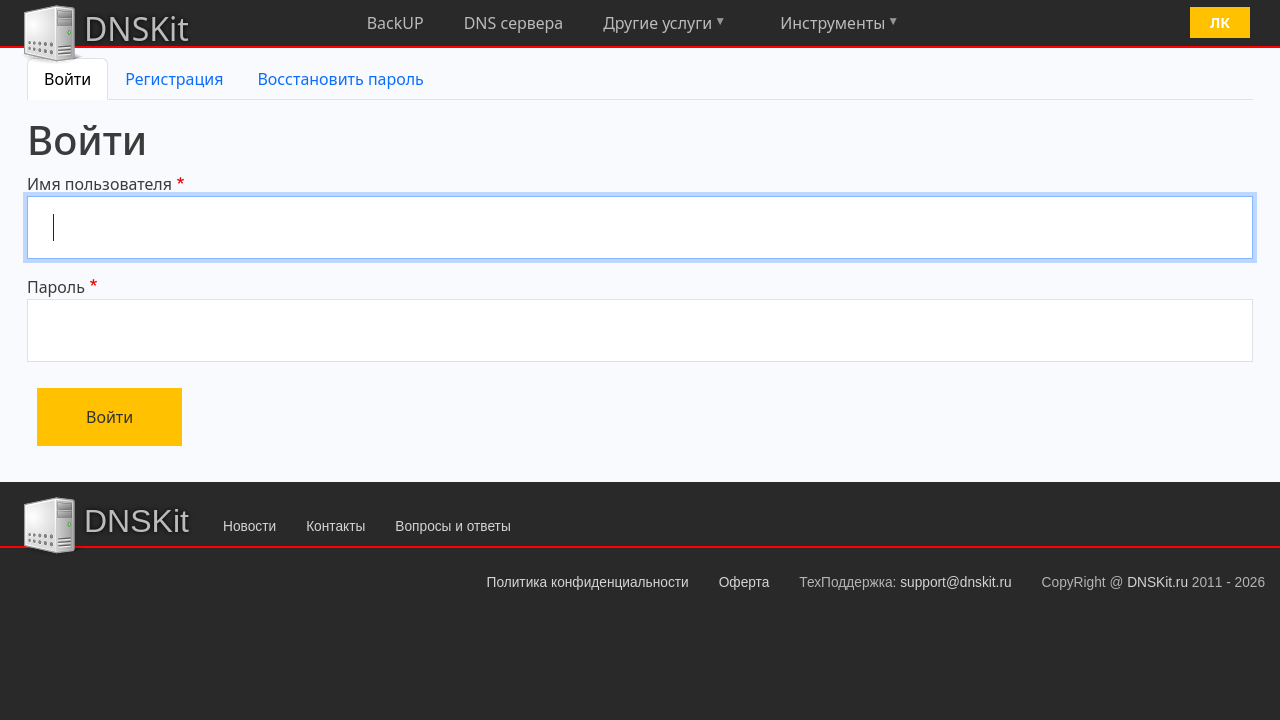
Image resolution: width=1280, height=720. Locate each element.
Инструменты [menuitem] (831, 26)
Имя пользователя (99, 184)
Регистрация (174, 79)
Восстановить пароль (340, 79)
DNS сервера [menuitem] (514, 23)
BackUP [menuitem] (395, 23)
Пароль (56, 287)
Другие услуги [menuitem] (656, 26)
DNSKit (104, 32)
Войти (67, 79)
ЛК (1220, 22)
